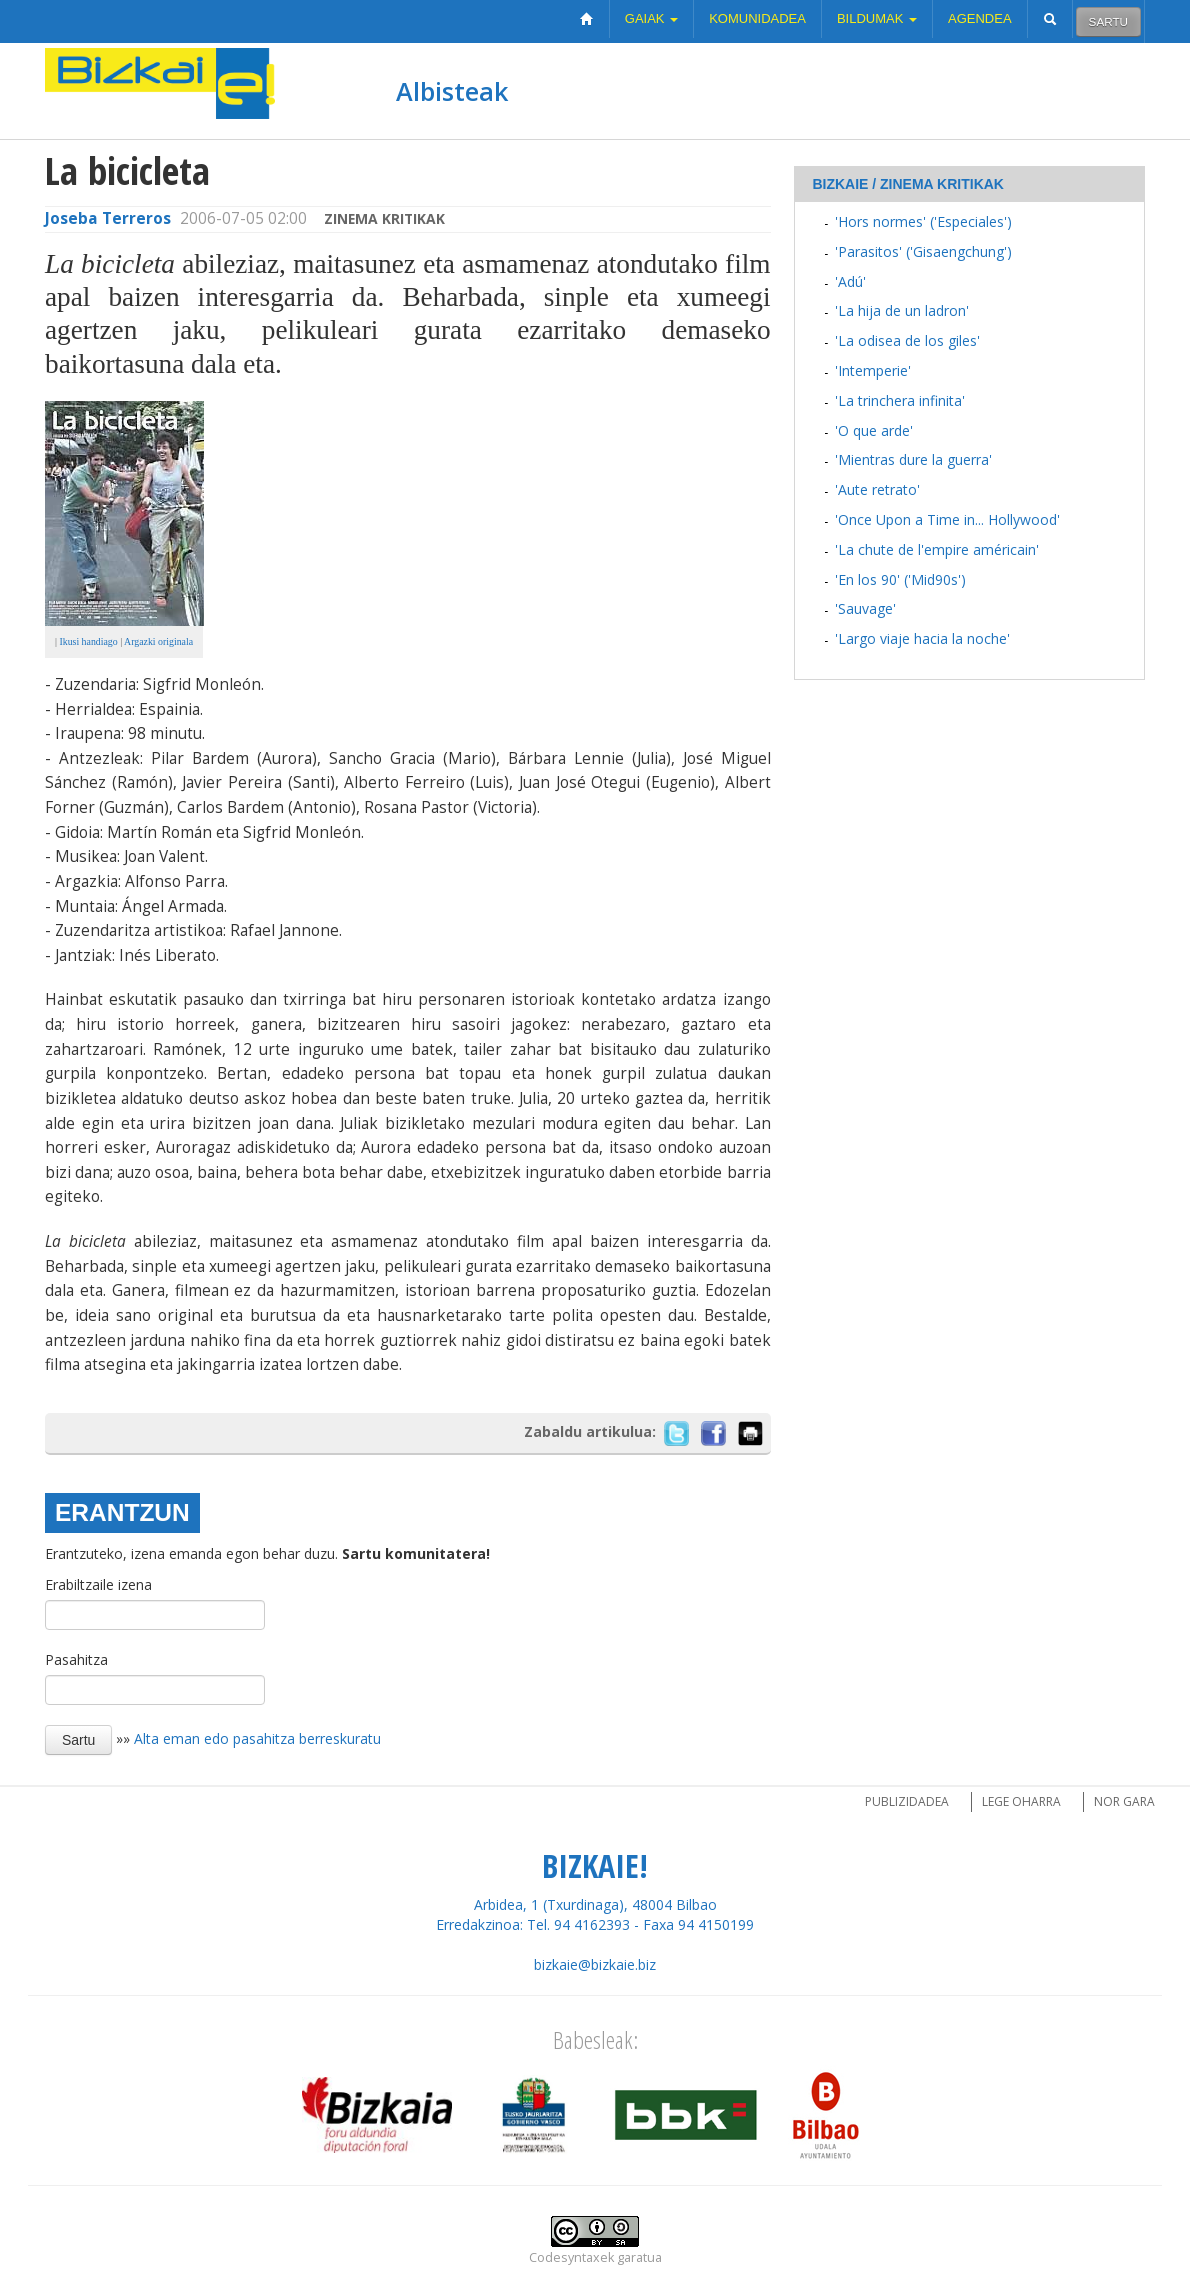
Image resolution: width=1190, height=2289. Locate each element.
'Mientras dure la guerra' (913, 459)
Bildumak (877, 18)
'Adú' (850, 281)
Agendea (980, 18)
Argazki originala (158, 641)
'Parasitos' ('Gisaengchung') (923, 251)
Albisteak (452, 91)
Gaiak (651, 18)
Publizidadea (907, 1801)
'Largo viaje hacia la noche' (922, 638)
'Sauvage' (865, 608)
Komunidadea (757, 18)
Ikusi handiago (87, 641)
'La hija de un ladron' (902, 310)
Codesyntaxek (571, 2257)
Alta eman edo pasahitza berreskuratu (257, 1738)
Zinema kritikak (384, 218)
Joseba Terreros (108, 218)
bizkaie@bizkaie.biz (595, 1964)
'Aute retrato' (877, 489)
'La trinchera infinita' (900, 400)
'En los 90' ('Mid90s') (900, 579)
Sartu (1108, 21)
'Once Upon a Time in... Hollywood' (947, 519)
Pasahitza (76, 1659)
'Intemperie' (873, 370)
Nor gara (1124, 1801)
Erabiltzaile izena (98, 1584)
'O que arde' (874, 430)
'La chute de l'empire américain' (937, 549)
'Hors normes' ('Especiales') (923, 221)
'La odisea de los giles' (907, 340)
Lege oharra (1021, 1801)
